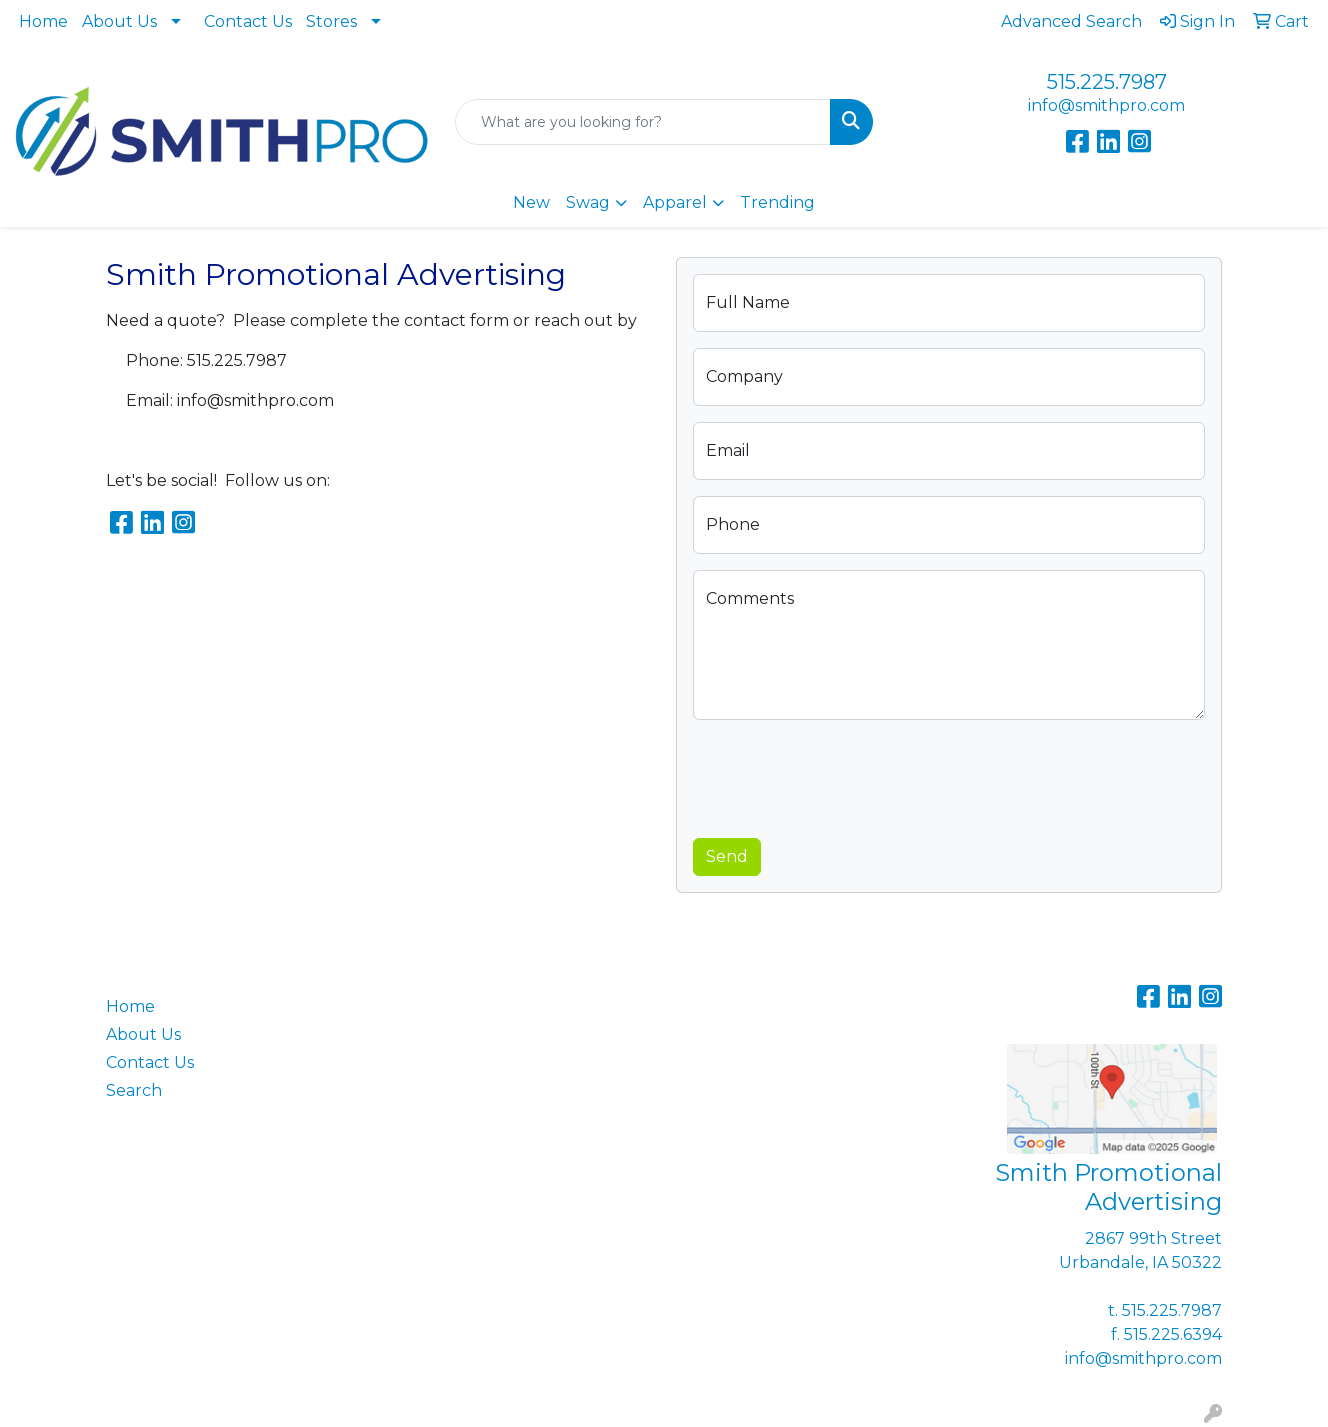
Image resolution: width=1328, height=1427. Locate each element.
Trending (777, 202)
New (531, 202)
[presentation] (845, 775)
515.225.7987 (1107, 82)
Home (43, 21)
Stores (331, 21)
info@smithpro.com (1106, 105)
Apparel (675, 202)
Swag (588, 202)
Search (134, 1090)
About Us (119, 21)
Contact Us (248, 21)
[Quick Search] (643, 122)
